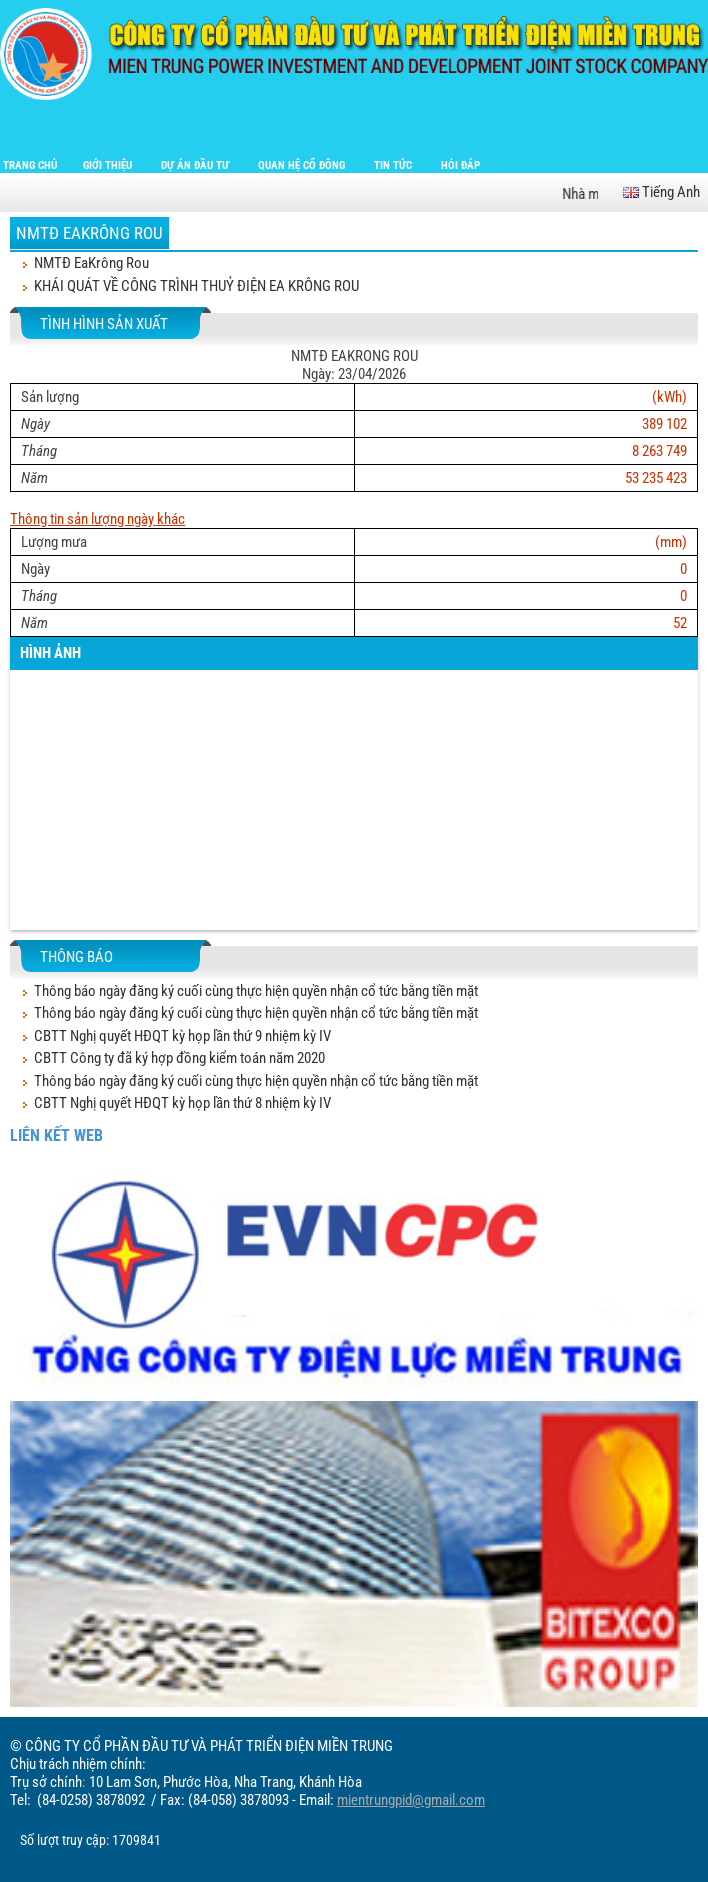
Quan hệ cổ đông (303, 165)
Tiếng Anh (661, 192)
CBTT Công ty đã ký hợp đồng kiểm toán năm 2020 (179, 1058)
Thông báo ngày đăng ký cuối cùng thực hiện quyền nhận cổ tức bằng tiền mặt (256, 991)
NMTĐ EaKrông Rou (89, 233)
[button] (29, 816)
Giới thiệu (109, 165)
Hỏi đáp (460, 165)
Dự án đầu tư (196, 165)
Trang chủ (30, 165)
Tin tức (394, 165)
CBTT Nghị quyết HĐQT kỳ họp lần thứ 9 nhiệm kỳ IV (182, 1036)
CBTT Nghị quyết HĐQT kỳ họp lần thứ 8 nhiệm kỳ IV (182, 1103)
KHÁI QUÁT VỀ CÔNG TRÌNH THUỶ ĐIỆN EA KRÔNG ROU (196, 286)
